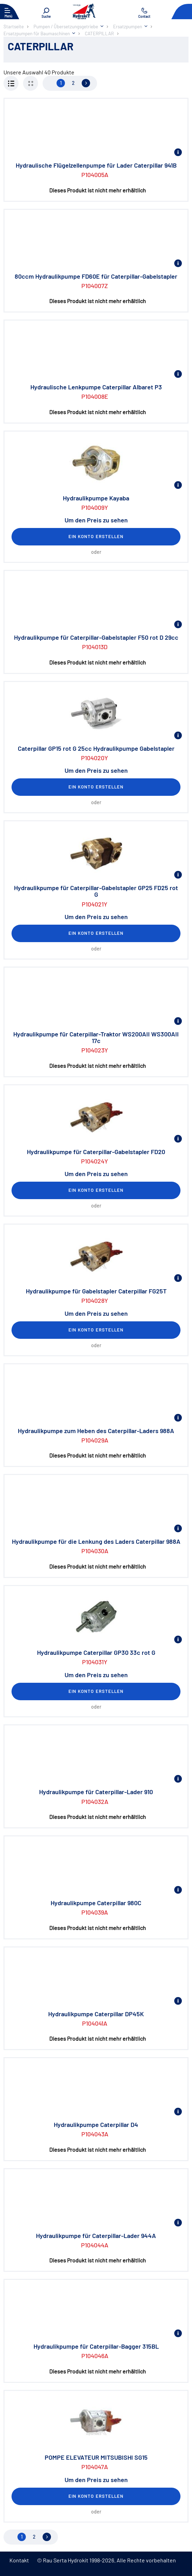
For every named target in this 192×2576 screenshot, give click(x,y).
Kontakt (19, 2560)
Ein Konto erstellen (96, 536)
